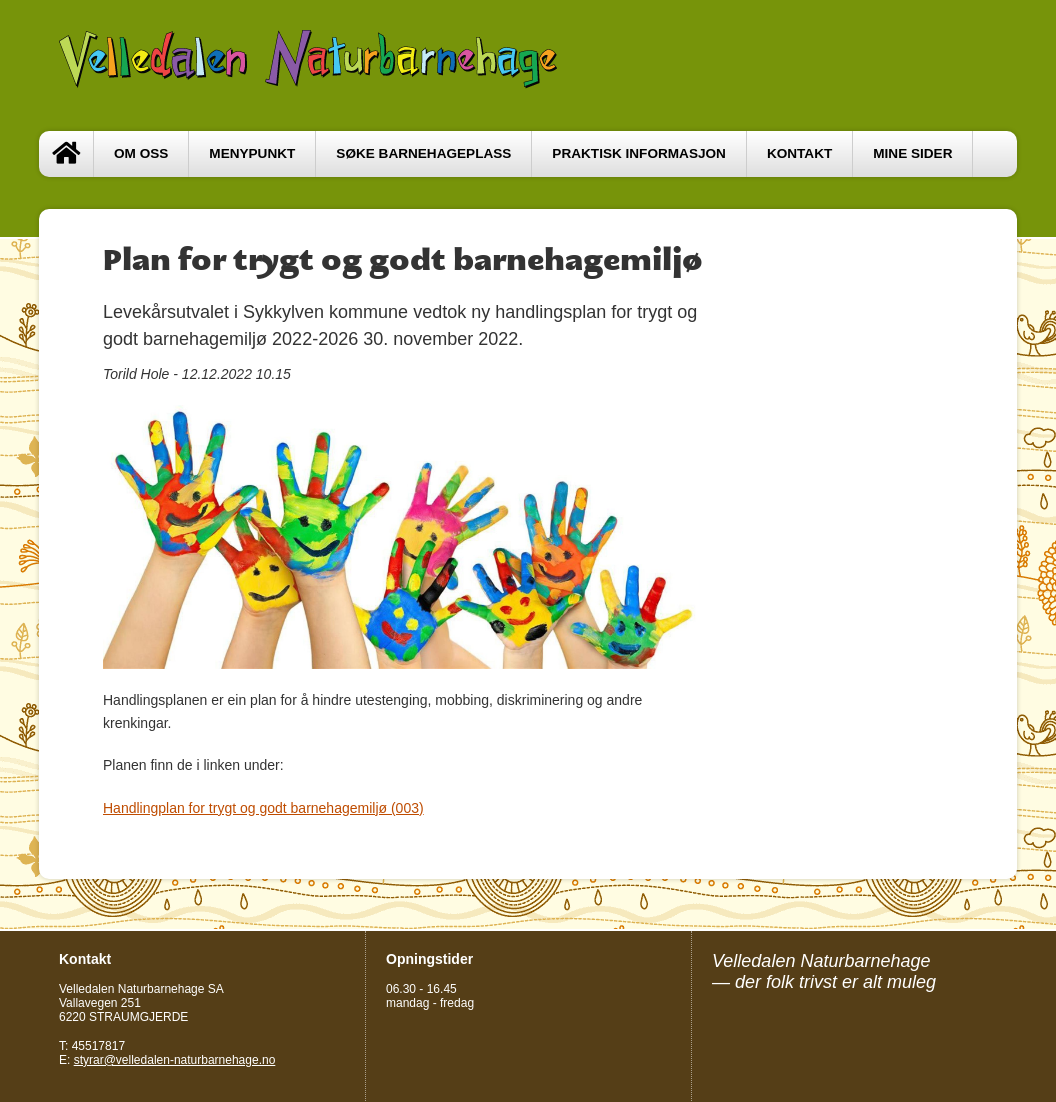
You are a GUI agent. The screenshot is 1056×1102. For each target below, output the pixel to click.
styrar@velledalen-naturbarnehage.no (175, 1060)
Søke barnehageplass (423, 153)
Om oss (141, 153)
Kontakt (799, 153)
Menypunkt (252, 153)
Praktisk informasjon (639, 153)
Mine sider (912, 153)
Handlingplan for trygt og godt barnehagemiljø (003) (263, 808)
